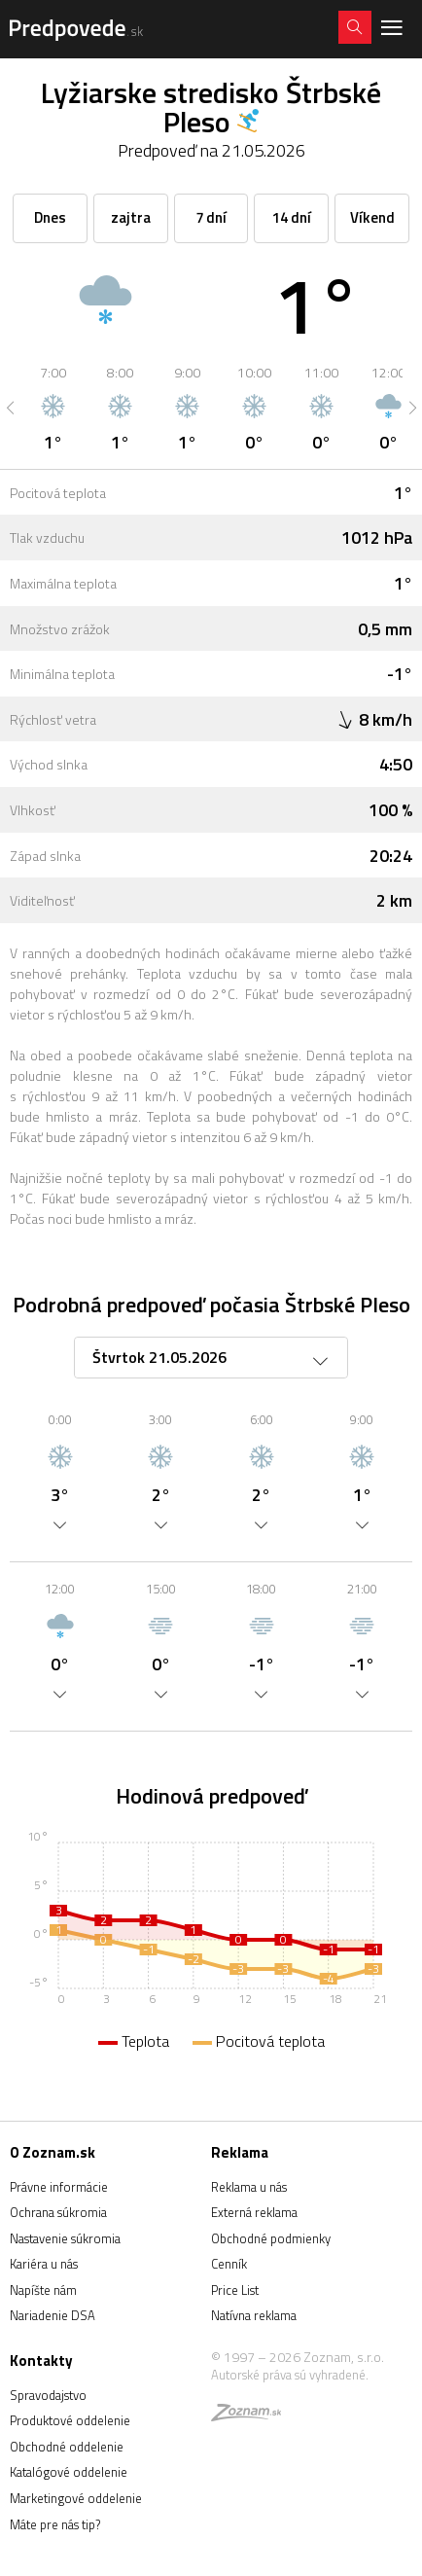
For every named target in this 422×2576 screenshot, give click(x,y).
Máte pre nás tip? (55, 2524)
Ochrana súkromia (58, 2212)
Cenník (229, 2263)
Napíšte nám (43, 2290)
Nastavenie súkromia (65, 2238)
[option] (53, 407)
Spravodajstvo (48, 2395)
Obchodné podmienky (271, 2238)
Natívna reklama (254, 2315)
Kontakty (41, 2360)
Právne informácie (59, 2187)
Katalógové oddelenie (68, 2472)
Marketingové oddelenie (76, 2498)
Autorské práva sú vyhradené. (290, 2374)
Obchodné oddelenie (66, 2446)
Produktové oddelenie (70, 2420)
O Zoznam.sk (52, 2152)
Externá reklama (254, 2212)
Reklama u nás (249, 2187)
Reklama (239, 2152)
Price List (235, 2290)
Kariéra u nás (44, 2263)
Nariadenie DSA (52, 2315)
